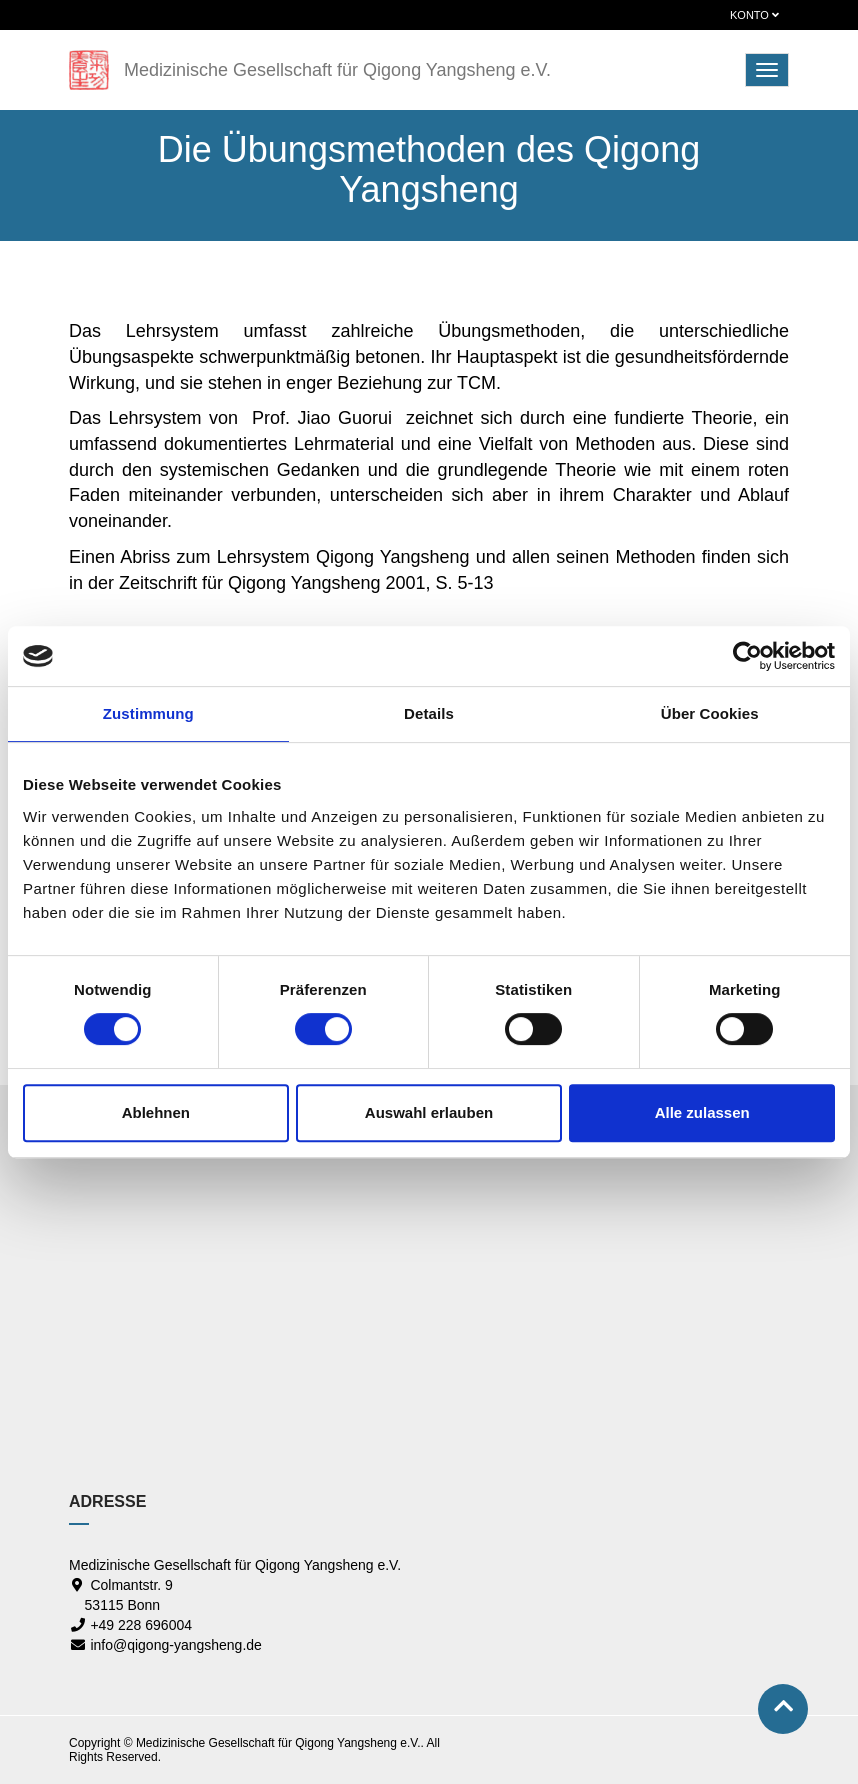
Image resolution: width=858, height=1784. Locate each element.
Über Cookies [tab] (710, 713)
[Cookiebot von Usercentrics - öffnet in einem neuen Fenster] (747, 656)
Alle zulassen (702, 1112)
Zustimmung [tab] (148, 713)
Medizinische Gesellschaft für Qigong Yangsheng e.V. (337, 70)
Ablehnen (156, 1112)
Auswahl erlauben (429, 1112)
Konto (754, 15)
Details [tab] (429, 713)
